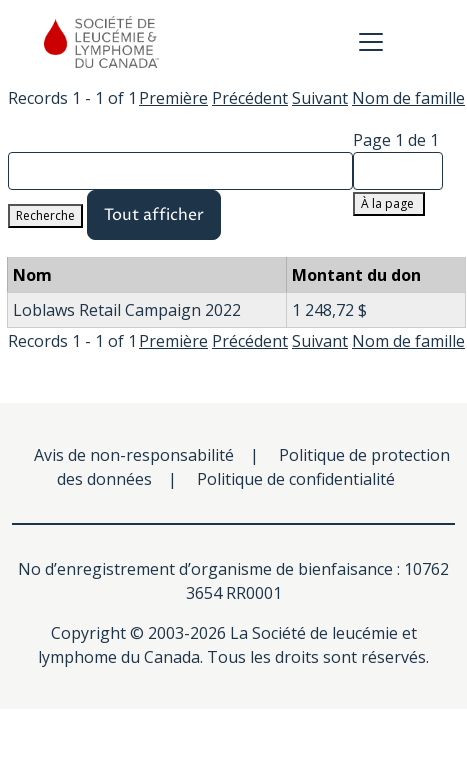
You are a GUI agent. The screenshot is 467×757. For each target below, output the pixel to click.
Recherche (45, 215)
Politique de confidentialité (296, 479)
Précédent (250, 98)
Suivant (320, 98)
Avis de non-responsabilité (134, 455)
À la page (389, 203)
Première (173, 98)
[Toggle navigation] (371, 42)
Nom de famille (408, 98)
